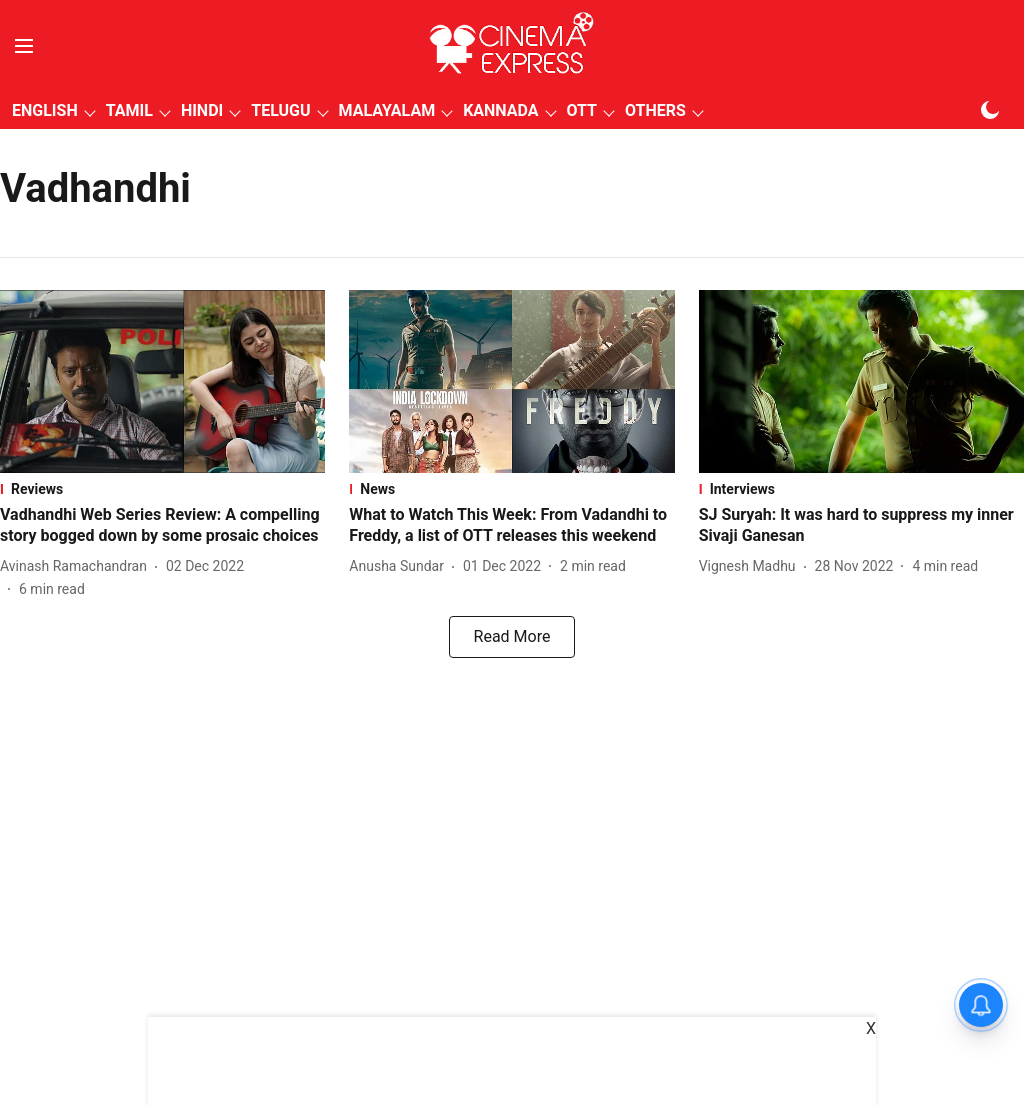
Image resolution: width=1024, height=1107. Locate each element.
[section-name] (162, 489)
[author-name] (77, 566)
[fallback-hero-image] (162, 381)
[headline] (162, 526)
